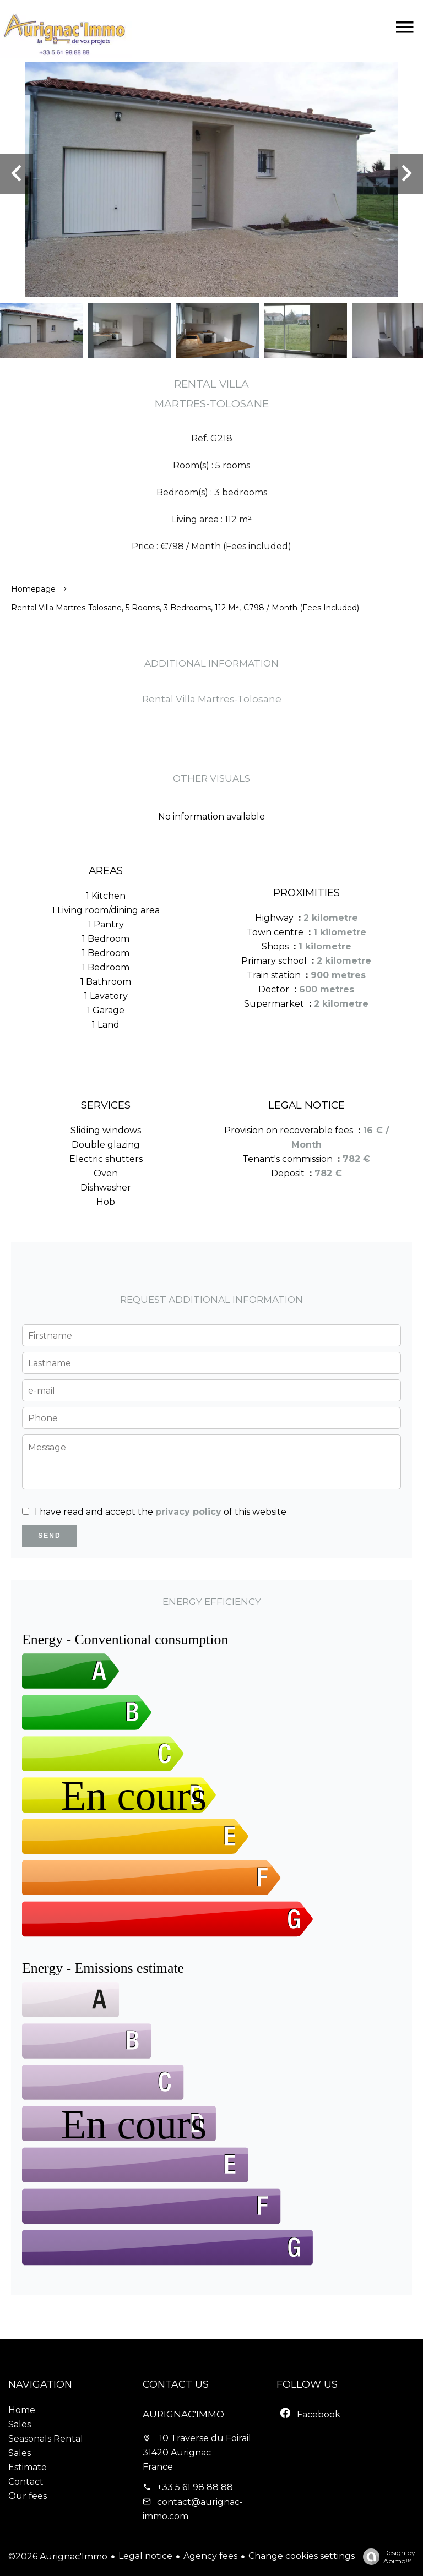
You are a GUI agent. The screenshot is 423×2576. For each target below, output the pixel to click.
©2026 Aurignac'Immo (57, 2556)
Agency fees (210, 2556)
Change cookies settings (301, 2556)
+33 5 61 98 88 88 (195, 2487)
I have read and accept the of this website (160, 1512)
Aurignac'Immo (183, 2414)
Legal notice (145, 2556)
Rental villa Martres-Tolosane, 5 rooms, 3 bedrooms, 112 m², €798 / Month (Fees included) (185, 608)
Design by (386, 2556)
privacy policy (188, 1512)
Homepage (33, 589)
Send (49, 1536)
